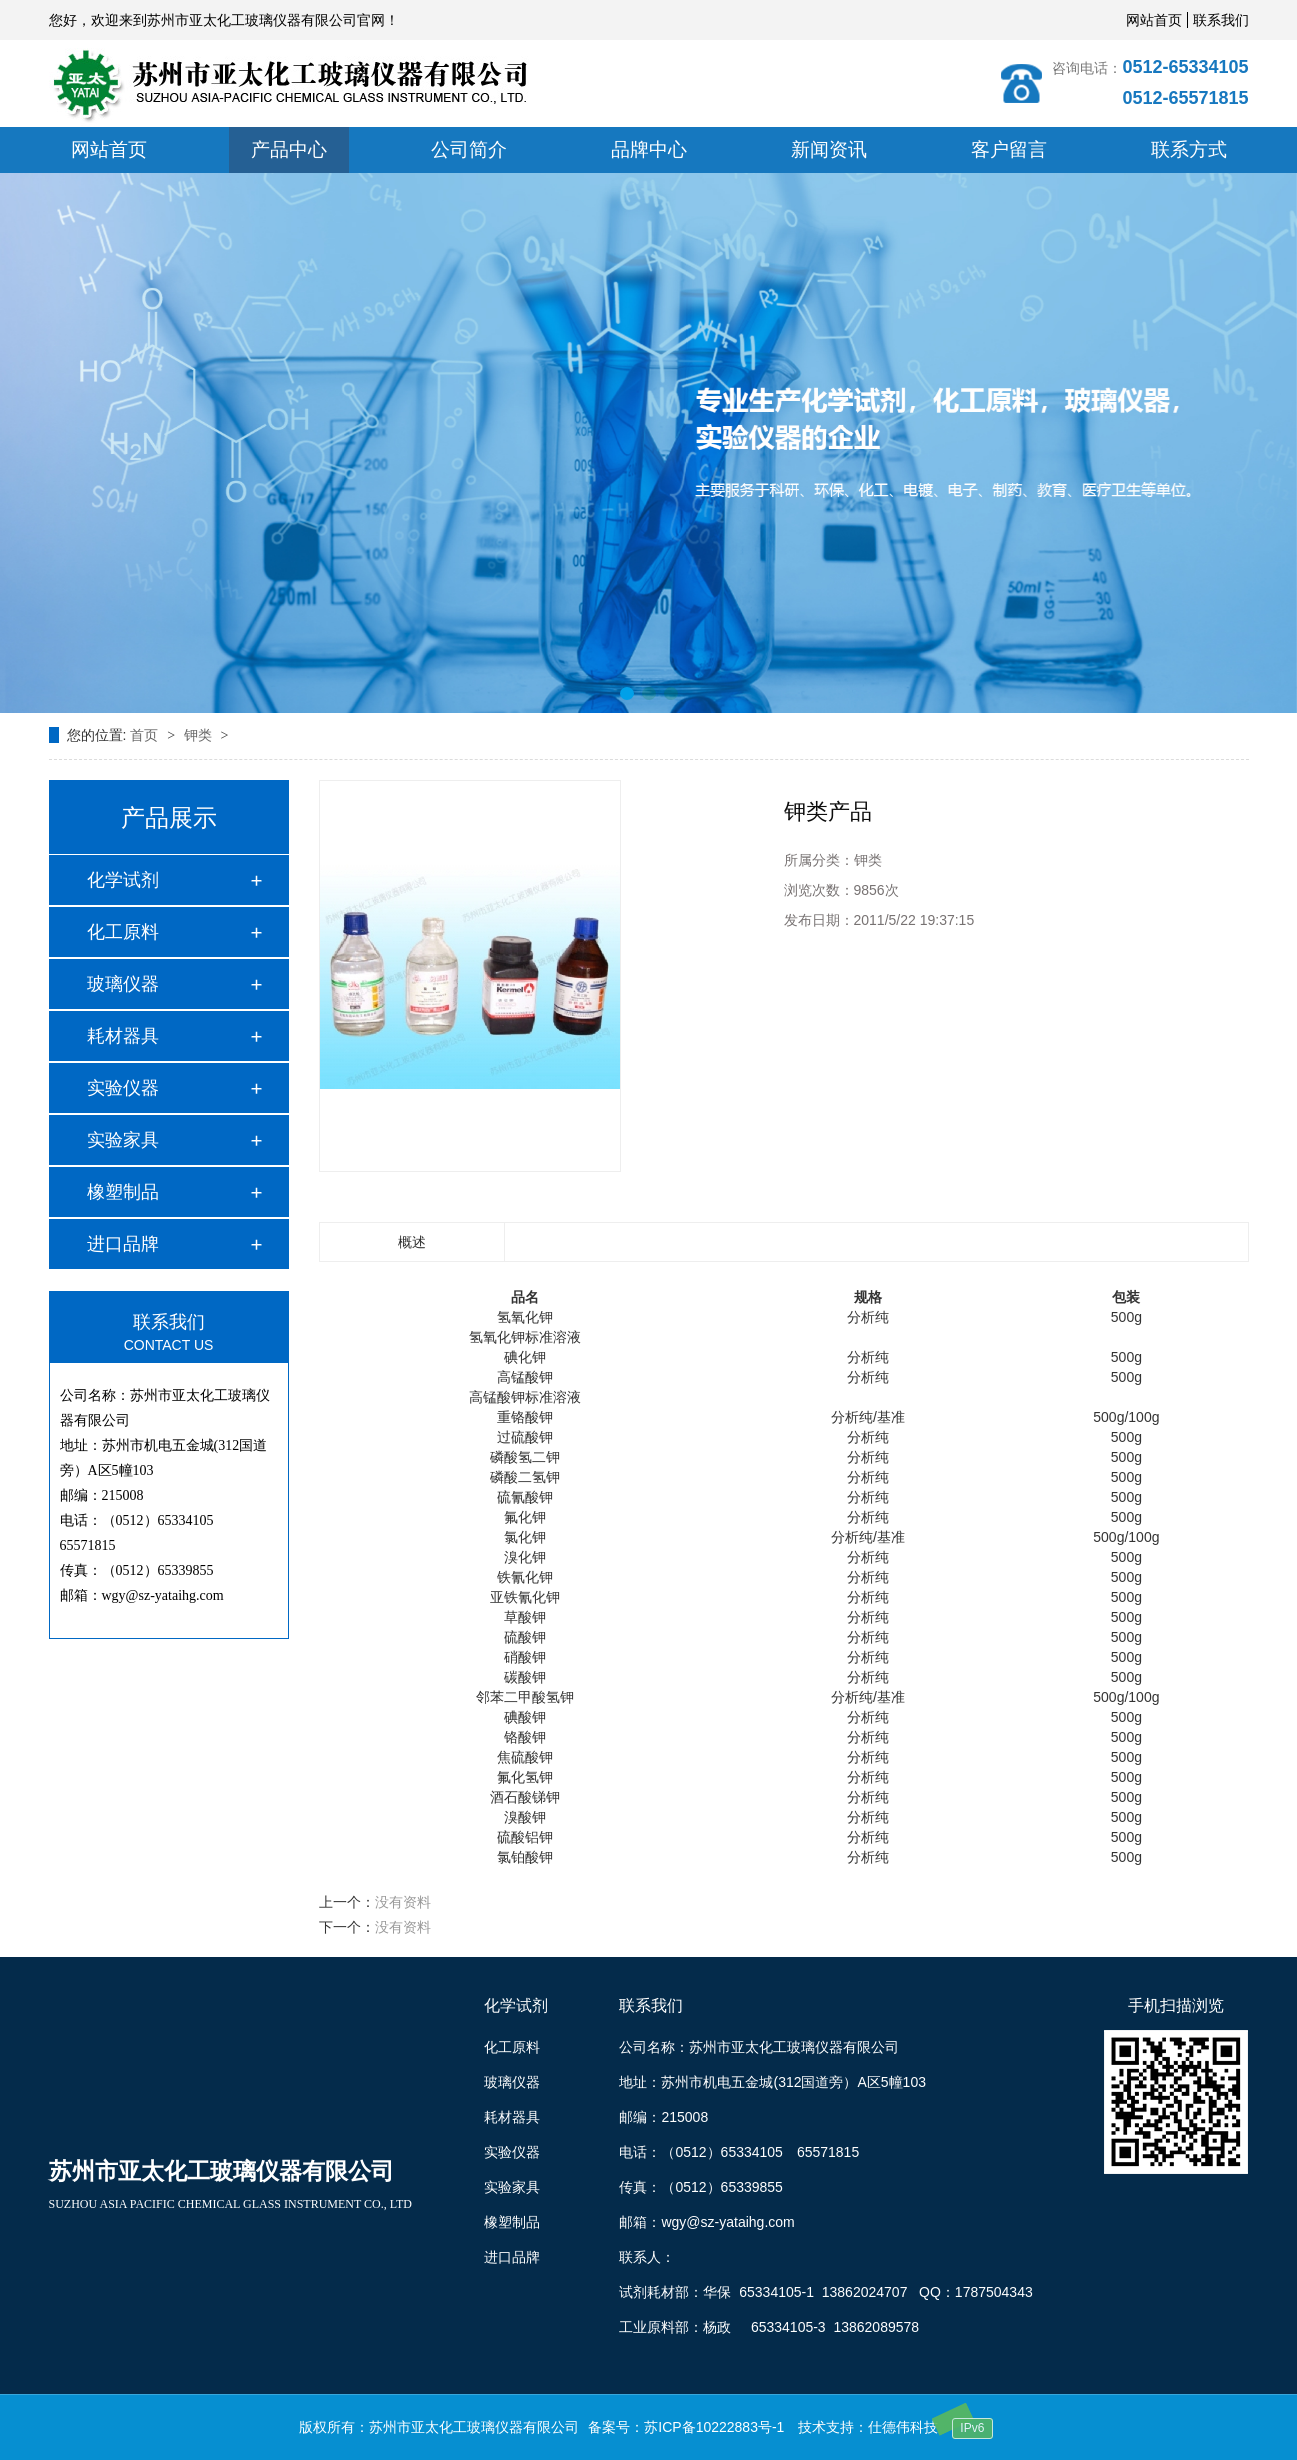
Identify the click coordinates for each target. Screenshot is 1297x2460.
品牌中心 (649, 149)
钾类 (200, 735)
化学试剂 (123, 880)
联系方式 (1189, 149)
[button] (627, 693)
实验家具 (123, 1140)
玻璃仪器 (123, 984)
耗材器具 (123, 1036)
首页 (146, 735)
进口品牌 (123, 1244)
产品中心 (289, 149)
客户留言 (1009, 149)
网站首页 (1154, 20)
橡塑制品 (123, 1192)
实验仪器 (123, 1088)
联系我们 (1221, 20)
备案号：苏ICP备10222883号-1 (686, 2427)
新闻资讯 (829, 149)
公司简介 (469, 149)
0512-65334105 (1185, 67)
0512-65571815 (1185, 98)
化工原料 (123, 932)
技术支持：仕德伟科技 (868, 2427)
